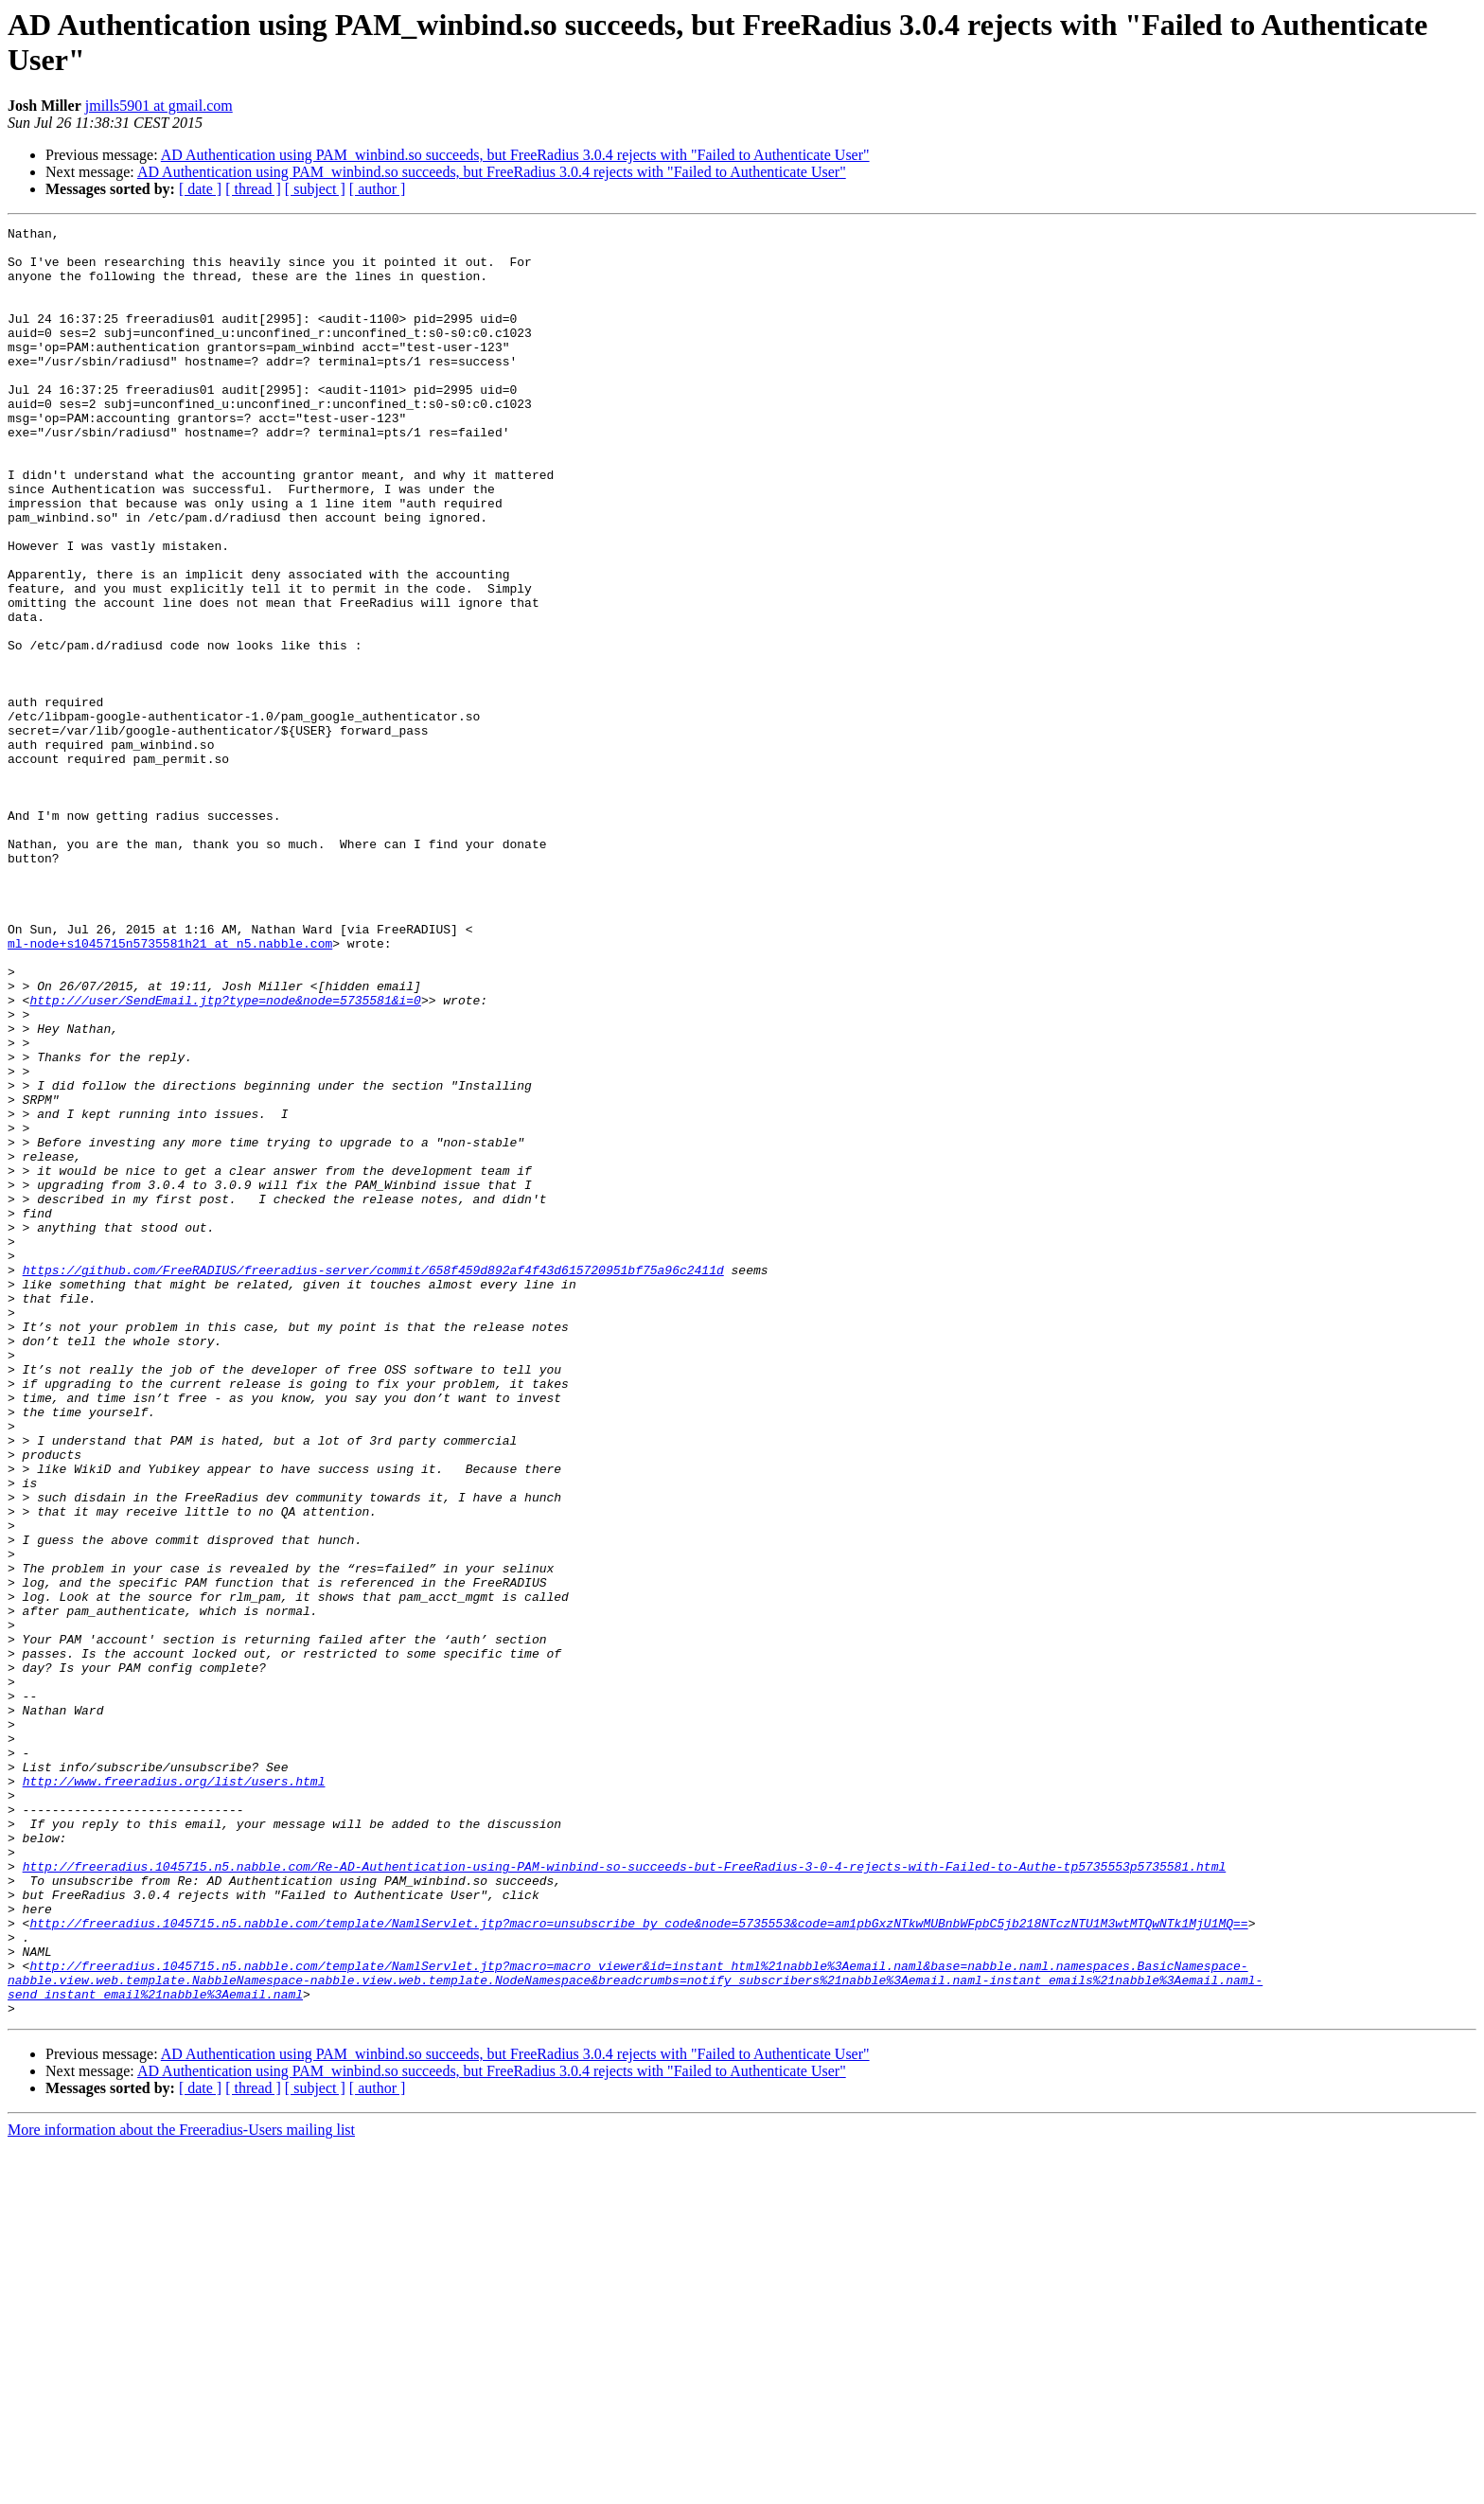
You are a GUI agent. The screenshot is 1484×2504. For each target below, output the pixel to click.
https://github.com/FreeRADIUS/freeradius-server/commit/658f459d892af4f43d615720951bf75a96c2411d (373, 1479)
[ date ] (200, 189)
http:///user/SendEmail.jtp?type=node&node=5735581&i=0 (224, 1155)
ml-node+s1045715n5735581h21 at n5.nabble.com (170, 1087)
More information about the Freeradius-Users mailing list (181, 2487)
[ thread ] (253, 189)
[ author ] (377, 189)
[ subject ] (315, 189)
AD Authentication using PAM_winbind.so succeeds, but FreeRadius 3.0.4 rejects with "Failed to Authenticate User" (515, 155)
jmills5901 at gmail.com (159, 106)
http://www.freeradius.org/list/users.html (174, 2093)
